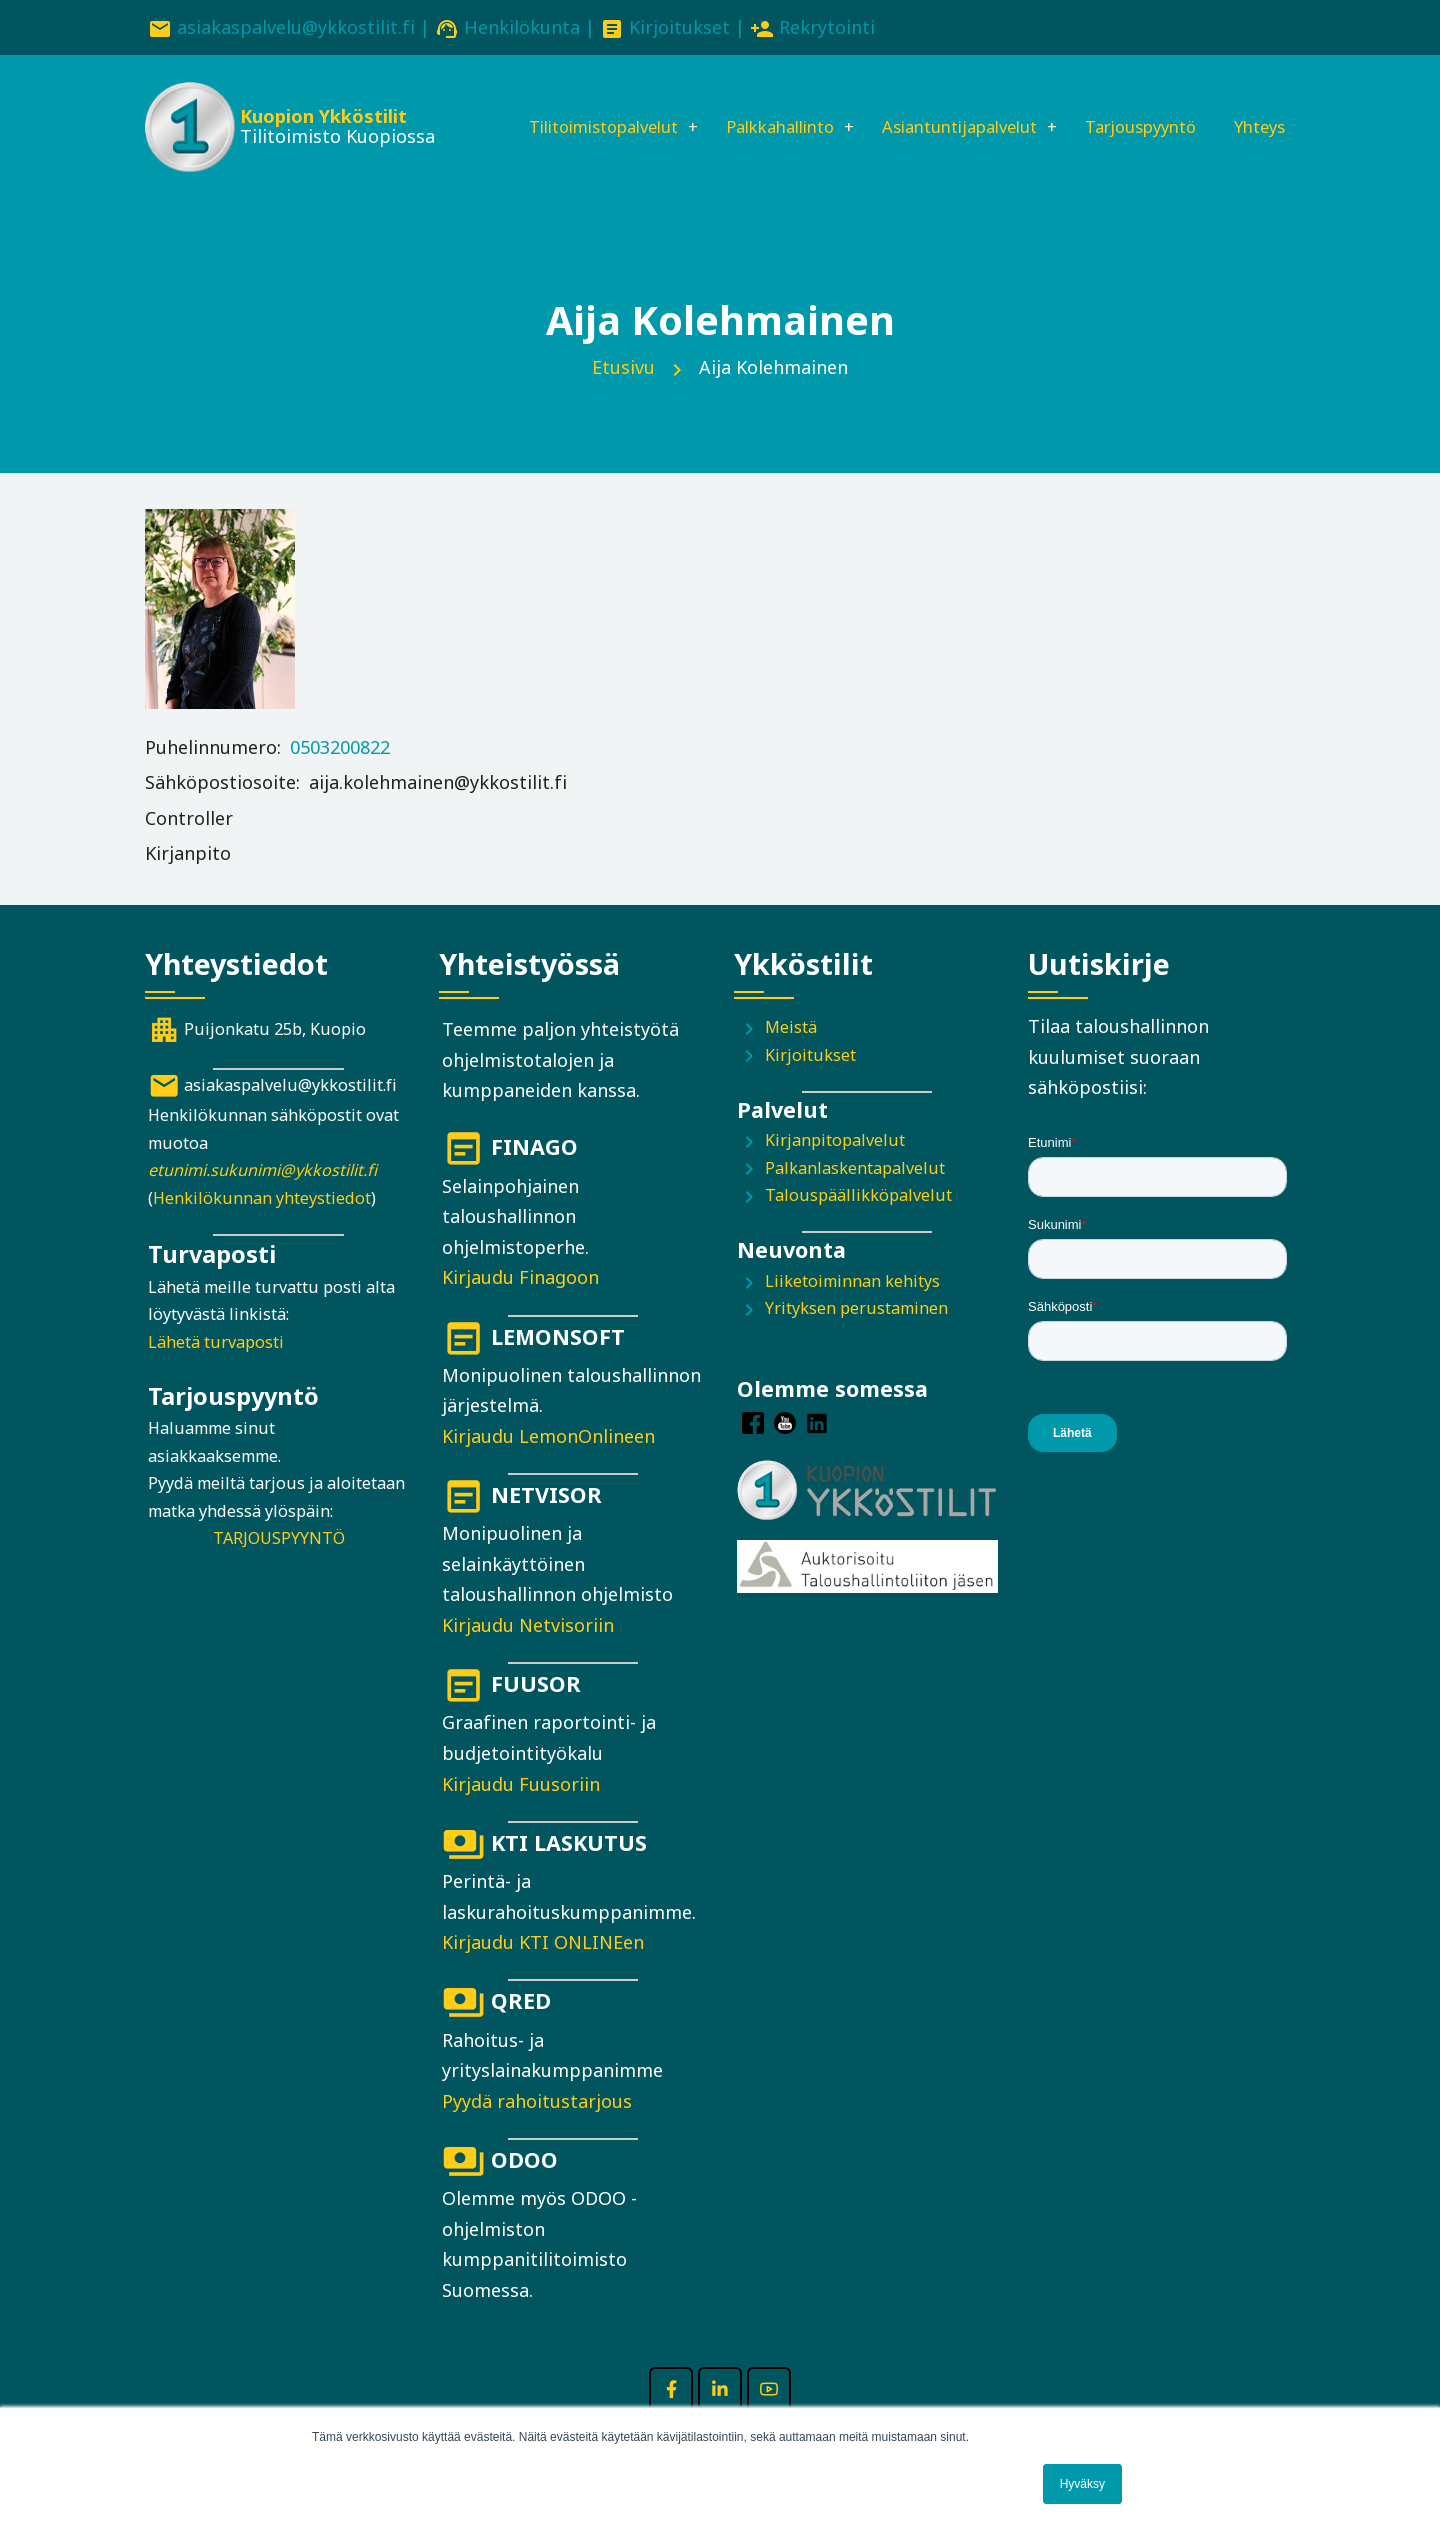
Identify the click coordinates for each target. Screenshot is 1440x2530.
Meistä (791, 1056)
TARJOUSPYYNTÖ (279, 1567)
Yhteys (502, 175)
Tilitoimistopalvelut (559, 107)
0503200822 (340, 776)
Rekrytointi (827, 27)
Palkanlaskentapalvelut (855, 1197)
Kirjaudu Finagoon (520, 1307)
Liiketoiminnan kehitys (852, 1310)
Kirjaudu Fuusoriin (521, 1813)
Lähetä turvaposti (216, 1371)
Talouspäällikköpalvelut (858, 1224)
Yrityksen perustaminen (856, 1338)
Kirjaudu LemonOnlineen (548, 1465)
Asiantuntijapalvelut (950, 107)
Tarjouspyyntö (1148, 107)
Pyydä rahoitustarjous (537, 2130)
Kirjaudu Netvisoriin (528, 1654)
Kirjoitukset (679, 27)
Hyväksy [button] (1082, 2484)
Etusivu (623, 396)
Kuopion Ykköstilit (321, 120)
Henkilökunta (522, 27)
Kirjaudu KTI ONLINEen (543, 1971)
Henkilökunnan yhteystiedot (262, 1227)
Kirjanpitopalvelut (835, 1169)
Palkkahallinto (754, 107)
